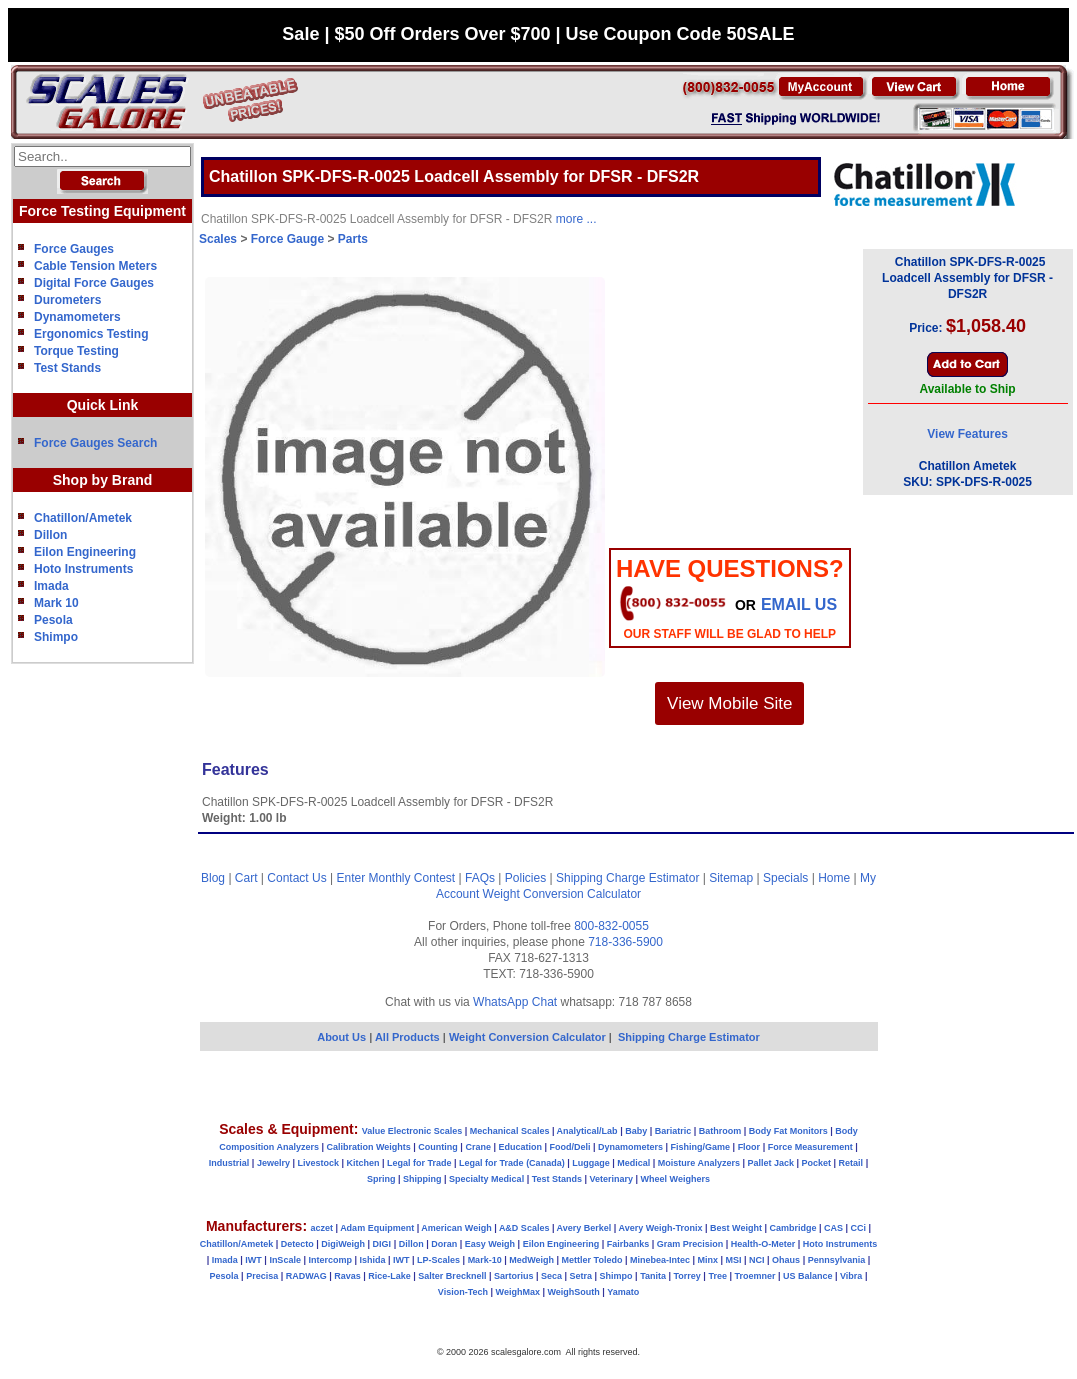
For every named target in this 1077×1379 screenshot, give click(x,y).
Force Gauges (74, 249)
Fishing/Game (701, 1147)
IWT (253, 1260)
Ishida (372, 1260)
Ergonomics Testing (91, 334)
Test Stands (67, 368)
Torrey (687, 1276)
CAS (833, 1228)
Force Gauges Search (95, 443)
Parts (353, 239)
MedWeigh (531, 1260)
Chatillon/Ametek (83, 518)
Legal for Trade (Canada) (512, 1163)
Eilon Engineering (85, 552)
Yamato (623, 1292)
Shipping (422, 1179)
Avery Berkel (584, 1228)
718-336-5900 (625, 942)
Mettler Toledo (592, 1260)
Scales (218, 239)
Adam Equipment (377, 1228)
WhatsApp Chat (515, 1002)
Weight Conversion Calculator (562, 894)
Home (834, 878)
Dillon (50, 535)
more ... (576, 219)
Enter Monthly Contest (395, 878)
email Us (799, 604)
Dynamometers (77, 317)
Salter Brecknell (452, 1276)
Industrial (229, 1163)
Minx (707, 1260)
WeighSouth (573, 1292)
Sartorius (514, 1276)
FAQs (480, 878)
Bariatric (673, 1131)
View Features (967, 434)
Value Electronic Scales (412, 1131)
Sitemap (731, 878)
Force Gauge (287, 239)
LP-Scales (438, 1260)
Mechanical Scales (510, 1131)
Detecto (297, 1244)
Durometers (67, 300)
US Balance (808, 1276)
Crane (478, 1147)
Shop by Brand (103, 480)
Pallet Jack (770, 1163)
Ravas (347, 1276)
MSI (734, 1260)
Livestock (318, 1163)
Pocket (817, 1163)
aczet (321, 1228)
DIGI (382, 1244)
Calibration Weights (368, 1147)
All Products (409, 1037)
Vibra (851, 1276)
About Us (341, 1037)
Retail (851, 1163)
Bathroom (720, 1131)
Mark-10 (485, 1260)
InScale (285, 1260)
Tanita (653, 1276)
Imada (51, 586)
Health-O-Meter (763, 1244)
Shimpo (56, 637)
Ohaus (786, 1260)
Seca (551, 1276)
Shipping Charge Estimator (627, 878)
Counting (438, 1147)
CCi (859, 1228)
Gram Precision (690, 1244)
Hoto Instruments (83, 569)
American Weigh (456, 1228)
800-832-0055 (611, 926)
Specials (785, 878)
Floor (749, 1147)
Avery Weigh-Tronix (660, 1228)
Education (520, 1147)
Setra (581, 1276)
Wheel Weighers (675, 1179)
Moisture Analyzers (699, 1163)
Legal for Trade (419, 1163)
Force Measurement (810, 1147)
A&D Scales (524, 1228)
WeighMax (518, 1292)
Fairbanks (628, 1244)
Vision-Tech (463, 1292)
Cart (246, 878)
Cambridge (792, 1228)
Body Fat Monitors (788, 1131)
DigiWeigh (343, 1244)
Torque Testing (76, 351)
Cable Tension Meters (95, 266)
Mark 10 (56, 603)
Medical (633, 1163)
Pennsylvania (837, 1260)
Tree (717, 1276)
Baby (636, 1131)
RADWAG (306, 1276)
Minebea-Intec (660, 1260)
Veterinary (612, 1179)
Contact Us (296, 878)
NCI (757, 1260)
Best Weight (736, 1228)
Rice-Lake (389, 1276)
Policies (525, 878)
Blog (213, 878)
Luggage (591, 1163)
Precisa (262, 1276)
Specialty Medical (486, 1179)
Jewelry (273, 1163)
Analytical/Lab (587, 1131)
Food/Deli (569, 1147)
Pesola (53, 620)
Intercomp (330, 1260)
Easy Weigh (490, 1244)
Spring (381, 1179)
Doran (444, 1244)
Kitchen (363, 1163)
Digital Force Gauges (94, 283)
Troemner (754, 1276)
